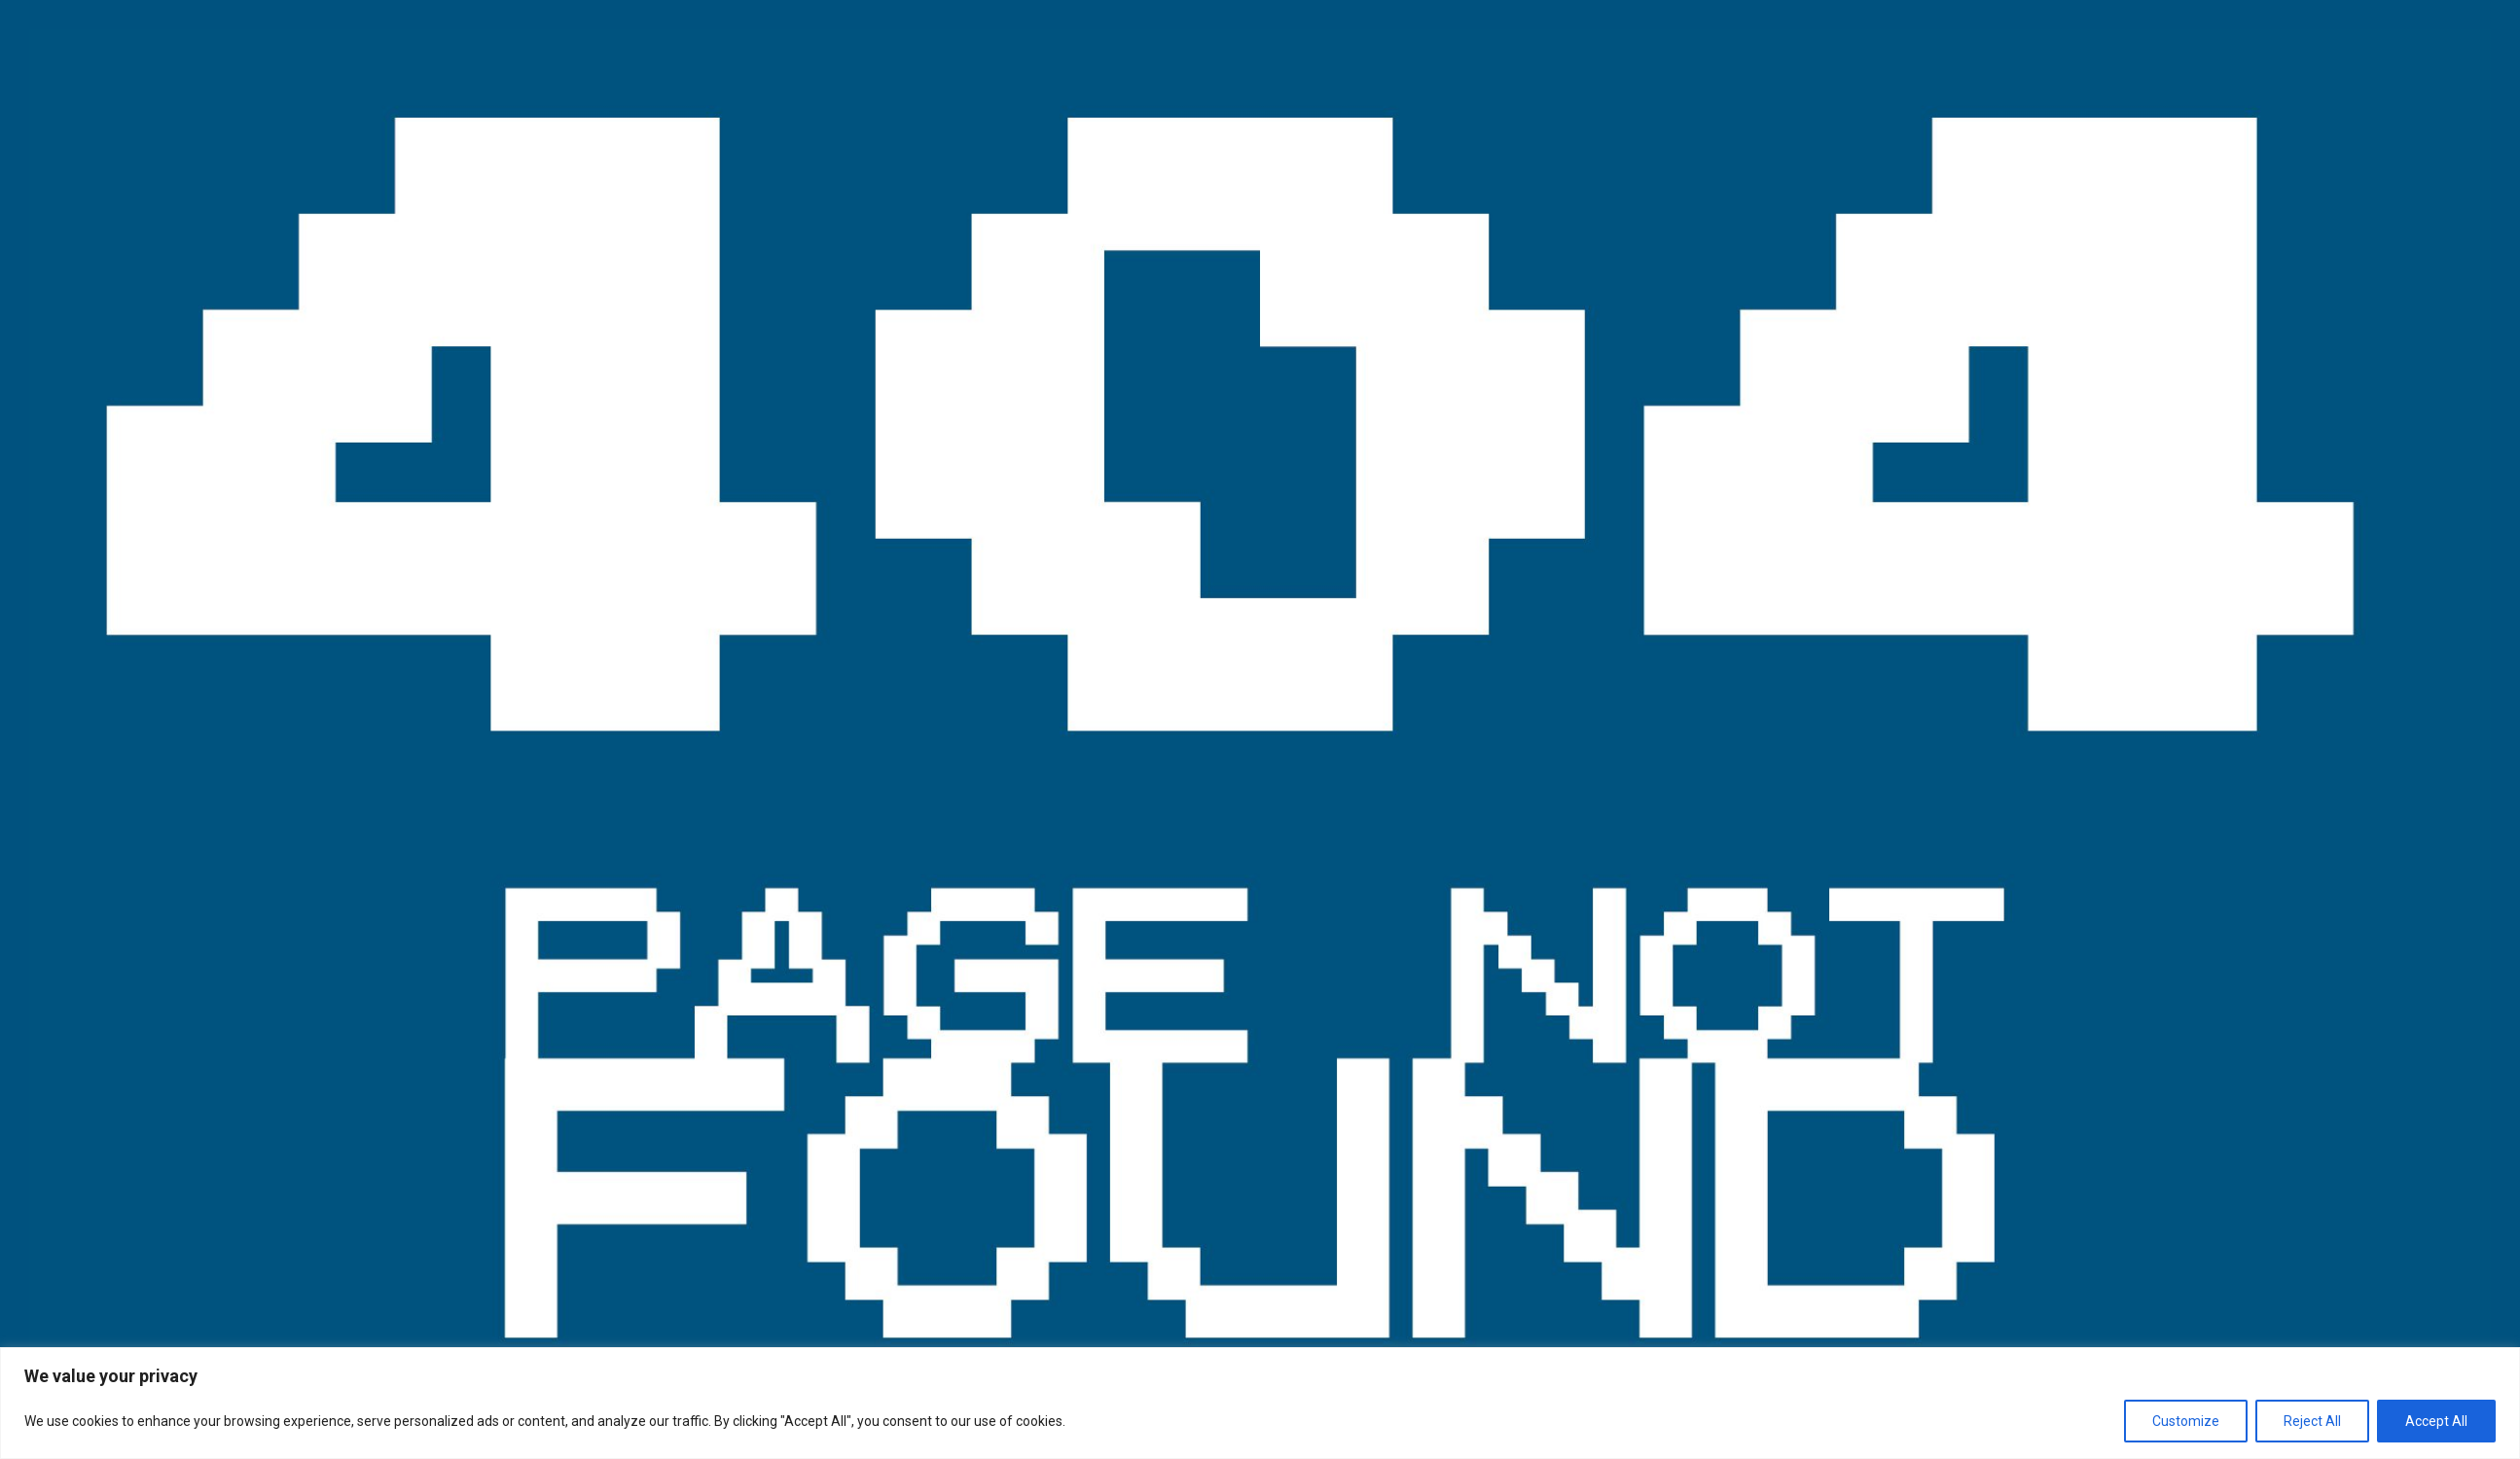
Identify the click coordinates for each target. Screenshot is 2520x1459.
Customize (2185, 1421)
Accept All (2436, 1421)
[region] (1260, 1403)
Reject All (2312, 1421)
